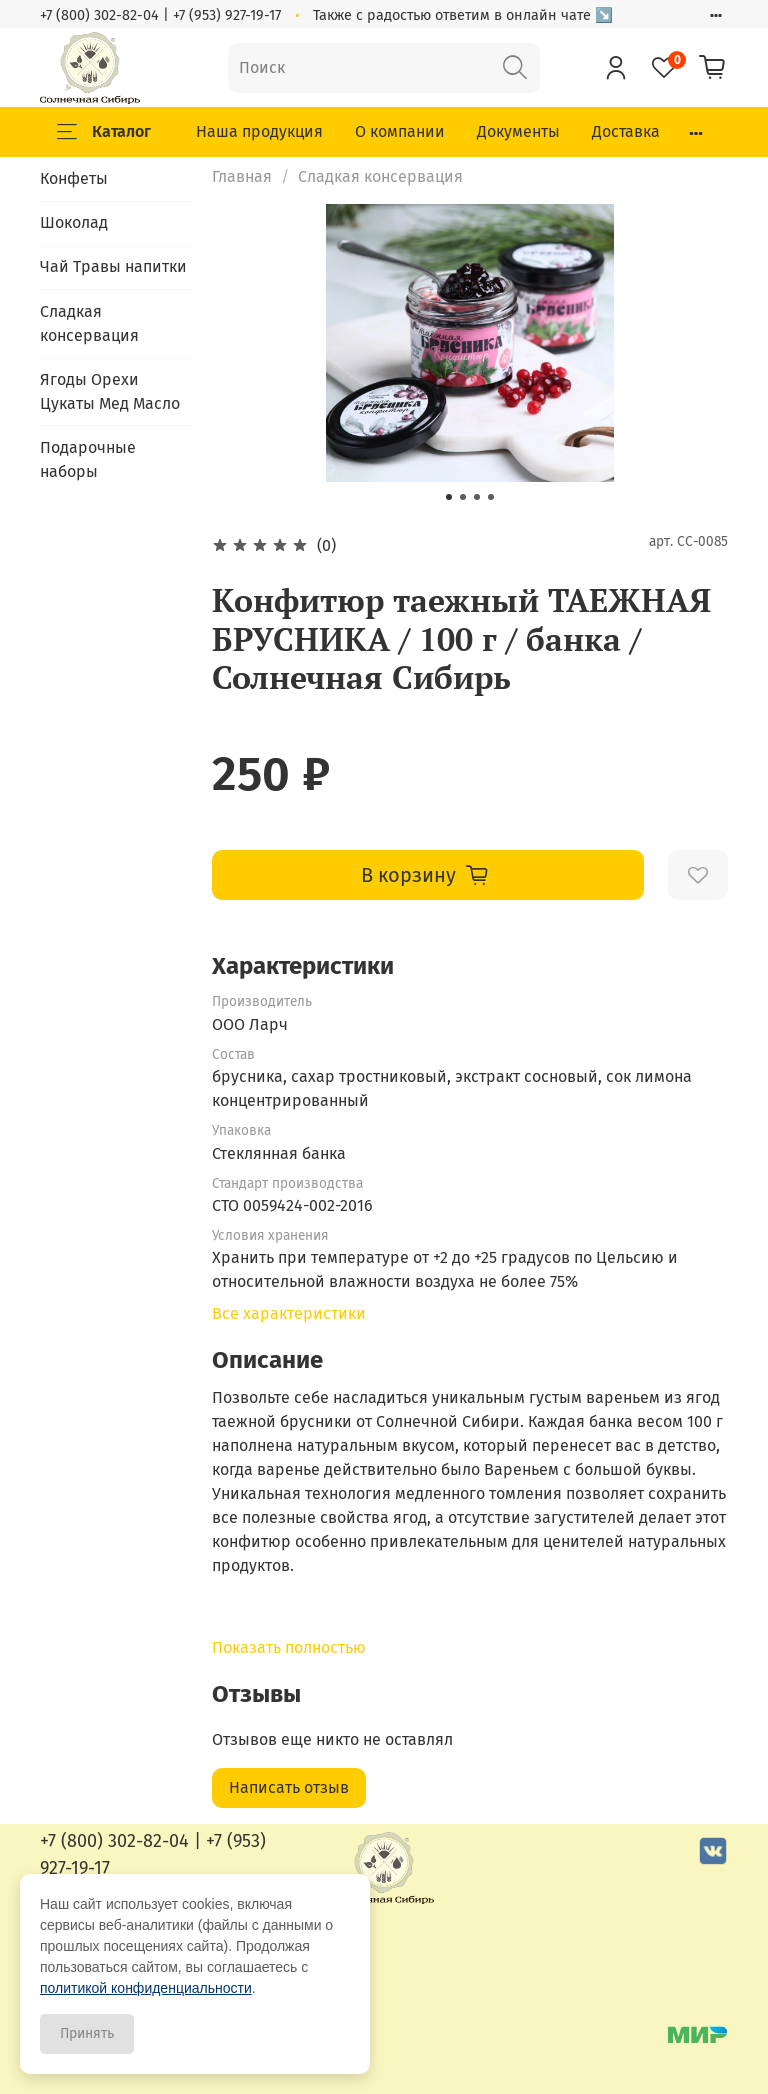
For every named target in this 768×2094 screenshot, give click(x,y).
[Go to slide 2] (463, 497)
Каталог (104, 132)
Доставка (626, 131)
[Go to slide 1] (449, 497)
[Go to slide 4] (491, 497)
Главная (242, 176)
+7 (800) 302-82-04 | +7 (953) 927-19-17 (160, 15)
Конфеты (74, 178)
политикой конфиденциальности (146, 1988)
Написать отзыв (289, 1787)
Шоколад (74, 222)
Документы (518, 131)
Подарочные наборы (88, 459)
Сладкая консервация (380, 176)
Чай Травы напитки (113, 266)
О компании (400, 131)
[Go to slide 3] (477, 497)
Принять (87, 2033)
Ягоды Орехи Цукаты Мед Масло (110, 391)
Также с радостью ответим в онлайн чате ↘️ (463, 15)
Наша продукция (259, 131)
